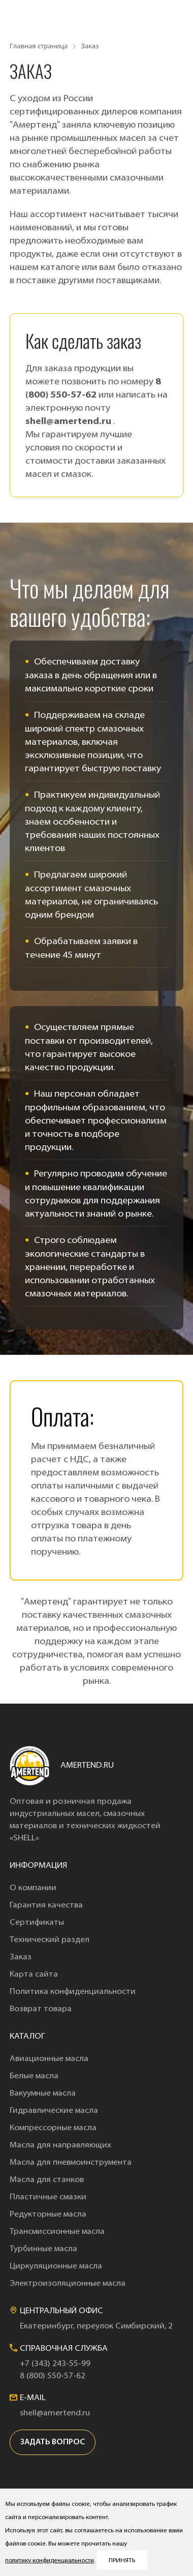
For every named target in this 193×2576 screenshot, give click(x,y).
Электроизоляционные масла (67, 2284)
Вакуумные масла (43, 2093)
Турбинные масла (43, 2249)
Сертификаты (37, 1923)
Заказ (20, 1957)
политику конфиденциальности (49, 2561)
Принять (122, 2561)
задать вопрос (52, 2442)
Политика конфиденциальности (73, 1992)
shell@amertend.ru (69, 422)
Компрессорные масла (53, 2128)
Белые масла (34, 2076)
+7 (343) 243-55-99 (55, 2364)
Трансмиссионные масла (57, 2232)
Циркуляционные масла (56, 2266)
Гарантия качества (46, 1905)
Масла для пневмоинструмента (71, 2163)
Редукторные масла (48, 2214)
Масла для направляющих (60, 2145)
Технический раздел (49, 1940)
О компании (33, 1888)
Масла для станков (47, 2180)
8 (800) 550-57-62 (52, 2376)
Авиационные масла (49, 2059)
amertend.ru (87, 1766)
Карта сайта (34, 1975)
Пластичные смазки (48, 2197)
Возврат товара (41, 2009)
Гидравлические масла (54, 2111)
